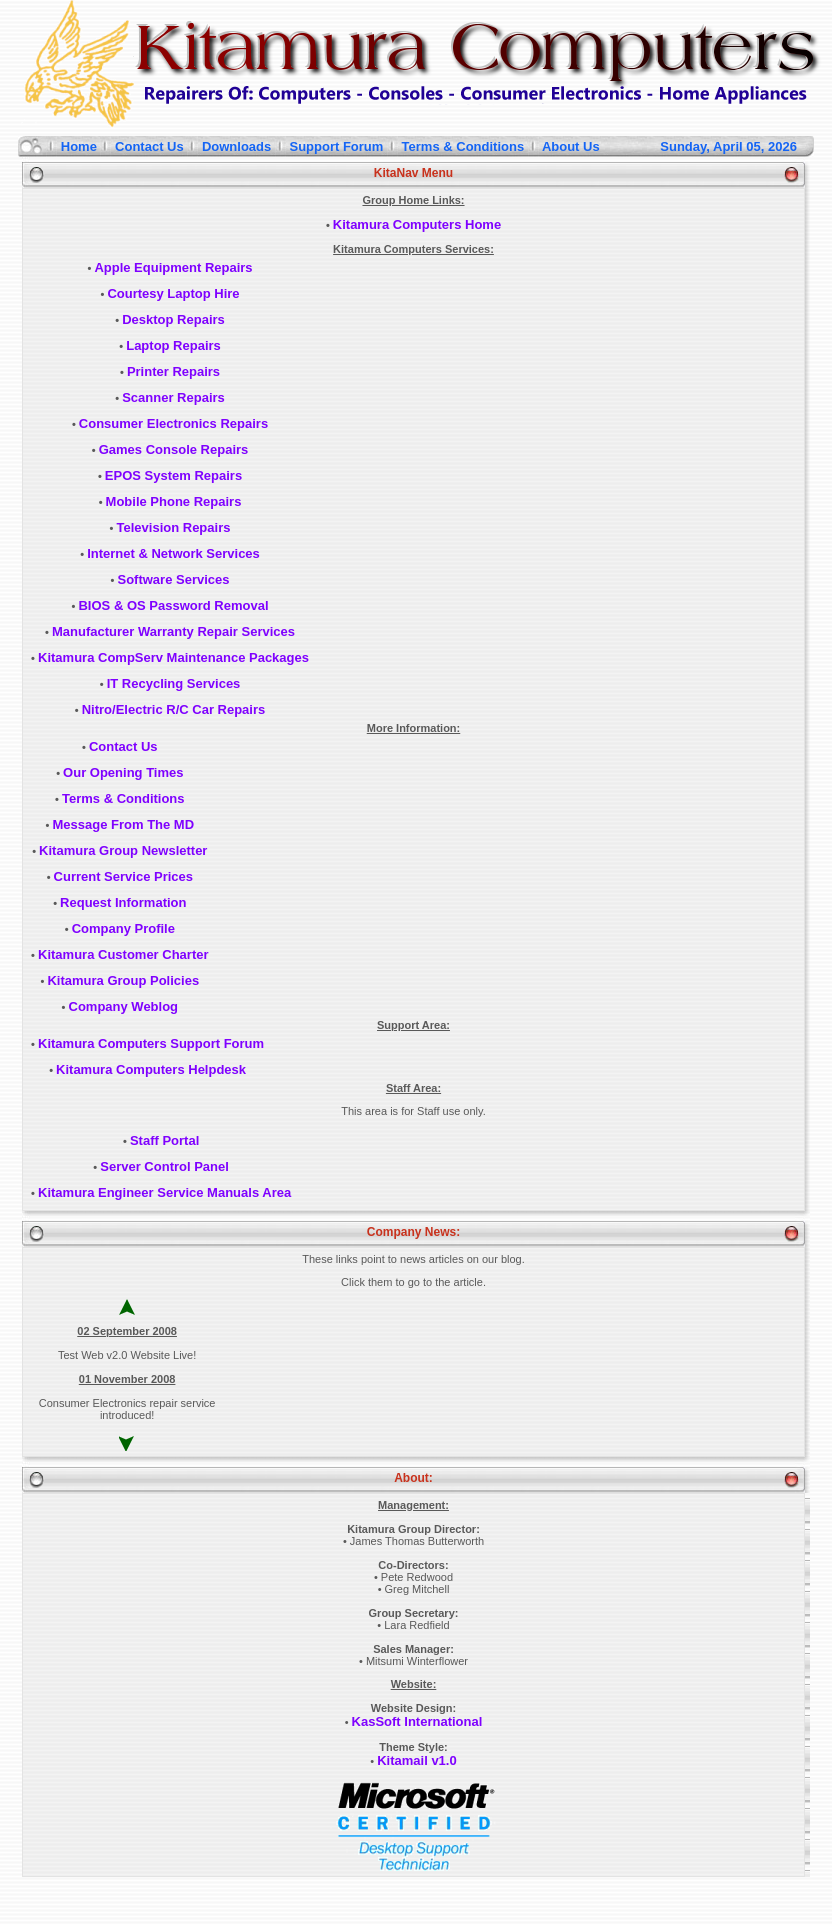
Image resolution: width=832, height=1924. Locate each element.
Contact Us (149, 146)
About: (413, 1478)
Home (78, 146)
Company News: (413, 1232)
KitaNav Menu (413, 173)
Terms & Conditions (463, 146)
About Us (571, 146)
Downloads (236, 146)
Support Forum (336, 146)
